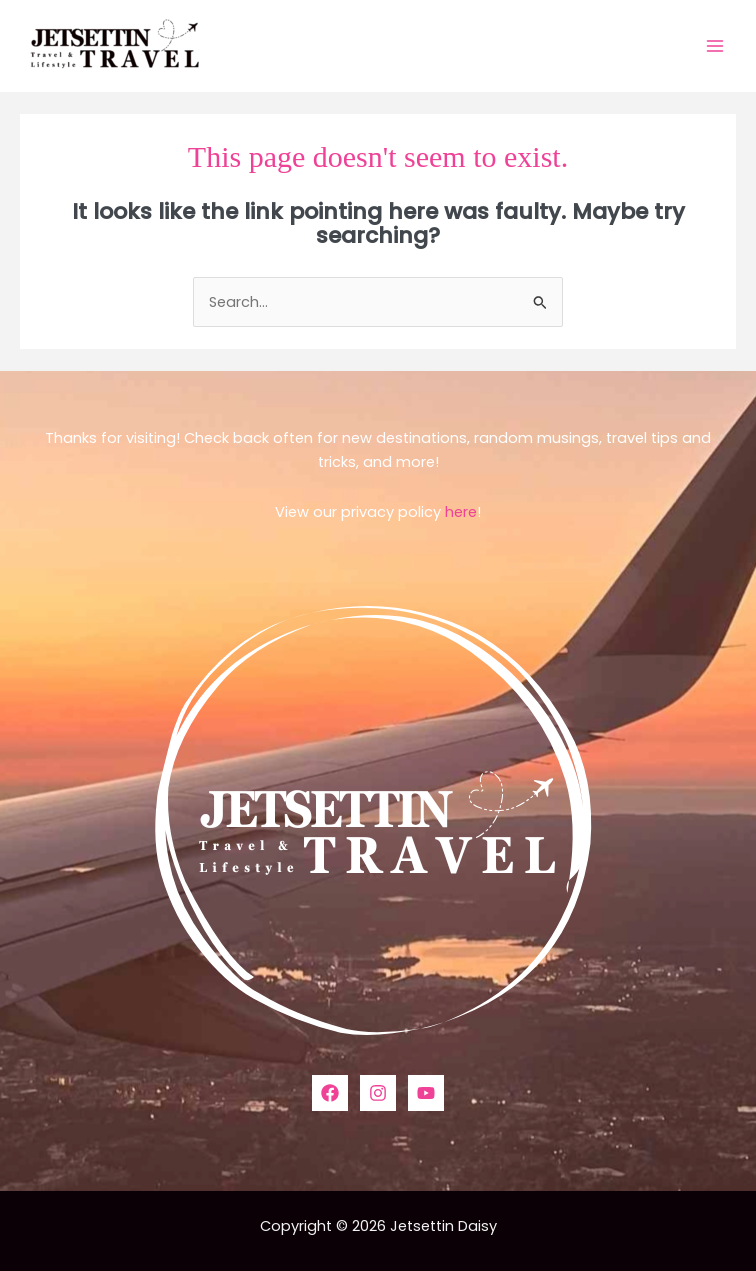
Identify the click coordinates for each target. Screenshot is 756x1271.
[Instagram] (378, 1093)
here (461, 512)
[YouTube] (426, 1093)
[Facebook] (330, 1093)
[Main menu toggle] (715, 46)
